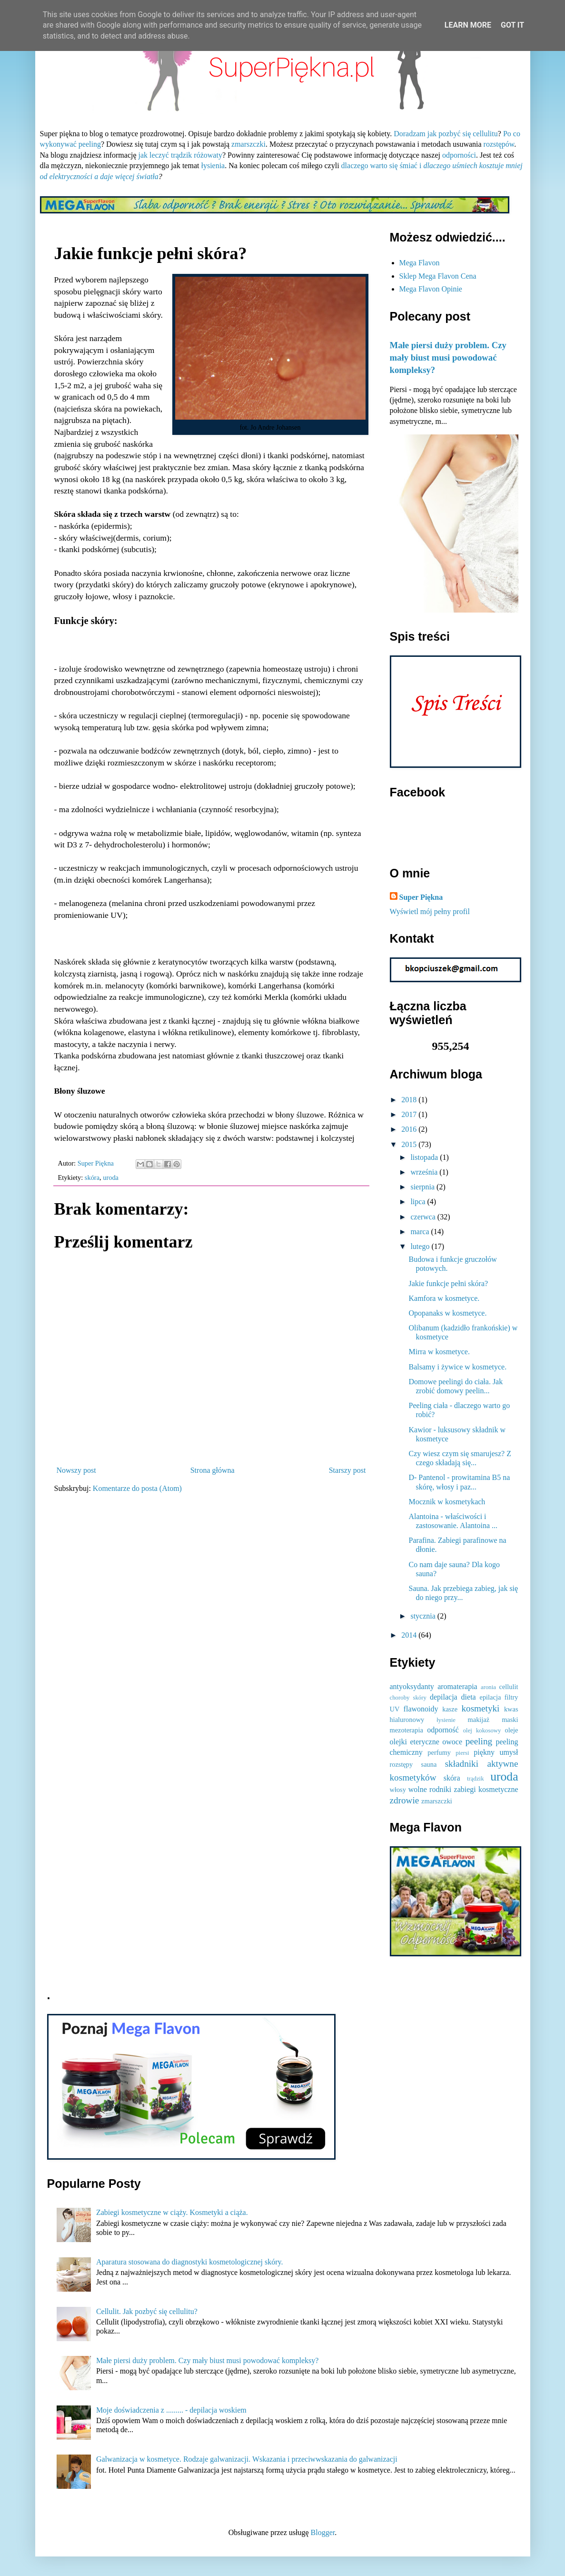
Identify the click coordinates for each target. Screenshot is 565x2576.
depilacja (443, 1697)
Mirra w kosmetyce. (438, 1352)
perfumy (439, 1752)
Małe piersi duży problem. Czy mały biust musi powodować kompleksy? (448, 357)
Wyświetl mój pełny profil (430, 911)
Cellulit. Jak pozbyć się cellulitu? (147, 2311)
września (424, 1172)
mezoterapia (406, 1730)
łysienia (213, 165)
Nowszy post (76, 1470)
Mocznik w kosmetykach (446, 1502)
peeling (479, 1741)
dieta (468, 1697)
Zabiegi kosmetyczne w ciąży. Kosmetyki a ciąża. (172, 2212)
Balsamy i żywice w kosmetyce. (457, 1367)
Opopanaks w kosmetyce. (447, 1313)
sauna (429, 1764)
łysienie (446, 1720)
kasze (449, 1709)
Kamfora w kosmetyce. (443, 1298)
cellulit (508, 1686)
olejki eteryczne (414, 1742)
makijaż (479, 1719)
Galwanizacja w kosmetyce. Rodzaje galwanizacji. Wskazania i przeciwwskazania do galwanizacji (246, 2459)
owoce (452, 1742)
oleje (511, 1730)
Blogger (323, 2532)
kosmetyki (480, 1708)
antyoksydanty (412, 1686)
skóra (92, 1177)
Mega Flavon (419, 263)
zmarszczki (248, 144)
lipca (418, 1201)
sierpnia (423, 1187)
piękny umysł (496, 1752)
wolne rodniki (430, 1789)
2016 (409, 1129)
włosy (398, 1789)
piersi (462, 1753)
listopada (425, 1157)
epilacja (490, 1697)
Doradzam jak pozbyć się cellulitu (446, 134)
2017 (409, 1114)
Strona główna (212, 1470)
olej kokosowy (482, 1730)
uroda (111, 1177)
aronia (488, 1687)
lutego (420, 1246)
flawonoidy (421, 1709)
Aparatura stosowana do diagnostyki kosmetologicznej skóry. (189, 2262)
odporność (443, 1730)
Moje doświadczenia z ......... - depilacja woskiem (171, 2410)
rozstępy (401, 1764)
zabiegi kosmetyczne (486, 1789)
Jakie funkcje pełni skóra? (448, 1283)
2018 (409, 1100)
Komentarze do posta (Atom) (137, 1488)
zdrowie (404, 1800)
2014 (409, 1635)
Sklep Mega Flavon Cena (437, 276)
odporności (459, 155)
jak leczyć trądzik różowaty (180, 155)
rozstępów (499, 144)
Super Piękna (421, 897)
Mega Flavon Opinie (430, 289)
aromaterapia (457, 1686)
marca (420, 1232)
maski (510, 1719)
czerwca (423, 1217)
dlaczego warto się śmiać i (382, 165)
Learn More (468, 25)
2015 (409, 1144)
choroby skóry (408, 1697)
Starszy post (347, 1470)
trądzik (475, 1778)
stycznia (423, 1616)
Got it (512, 25)
